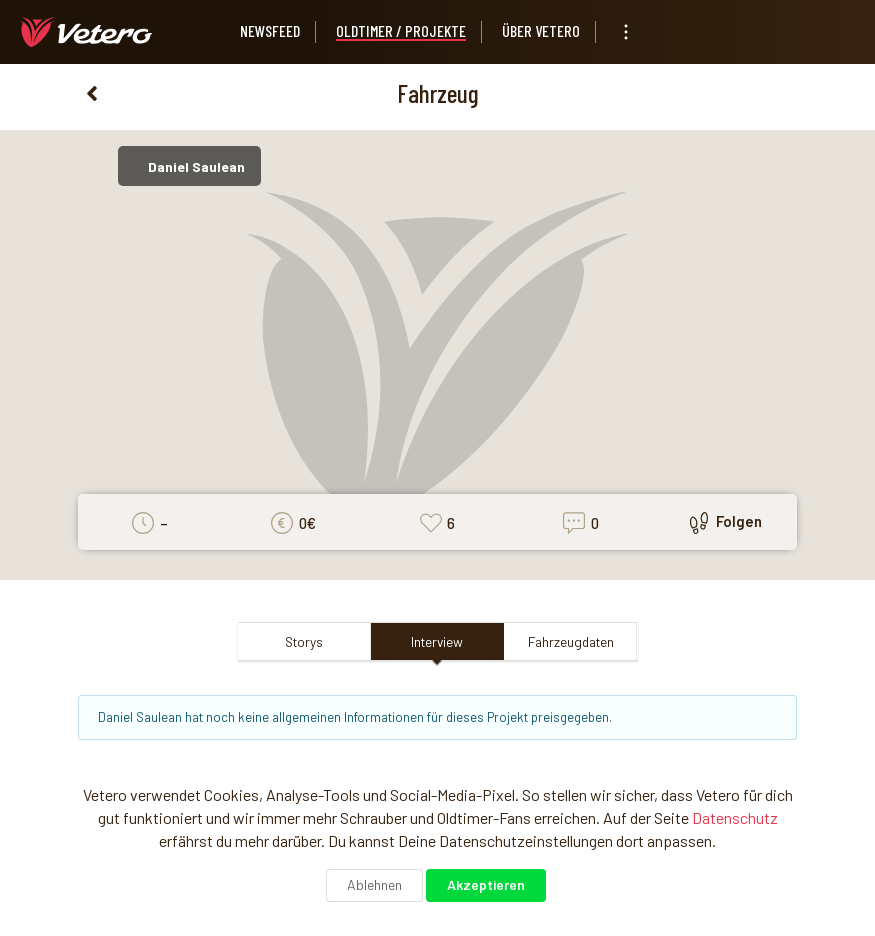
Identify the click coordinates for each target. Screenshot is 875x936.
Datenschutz (735, 817)
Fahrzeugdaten (571, 641)
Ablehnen (374, 884)
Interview (437, 641)
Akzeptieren (486, 884)
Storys (304, 641)
